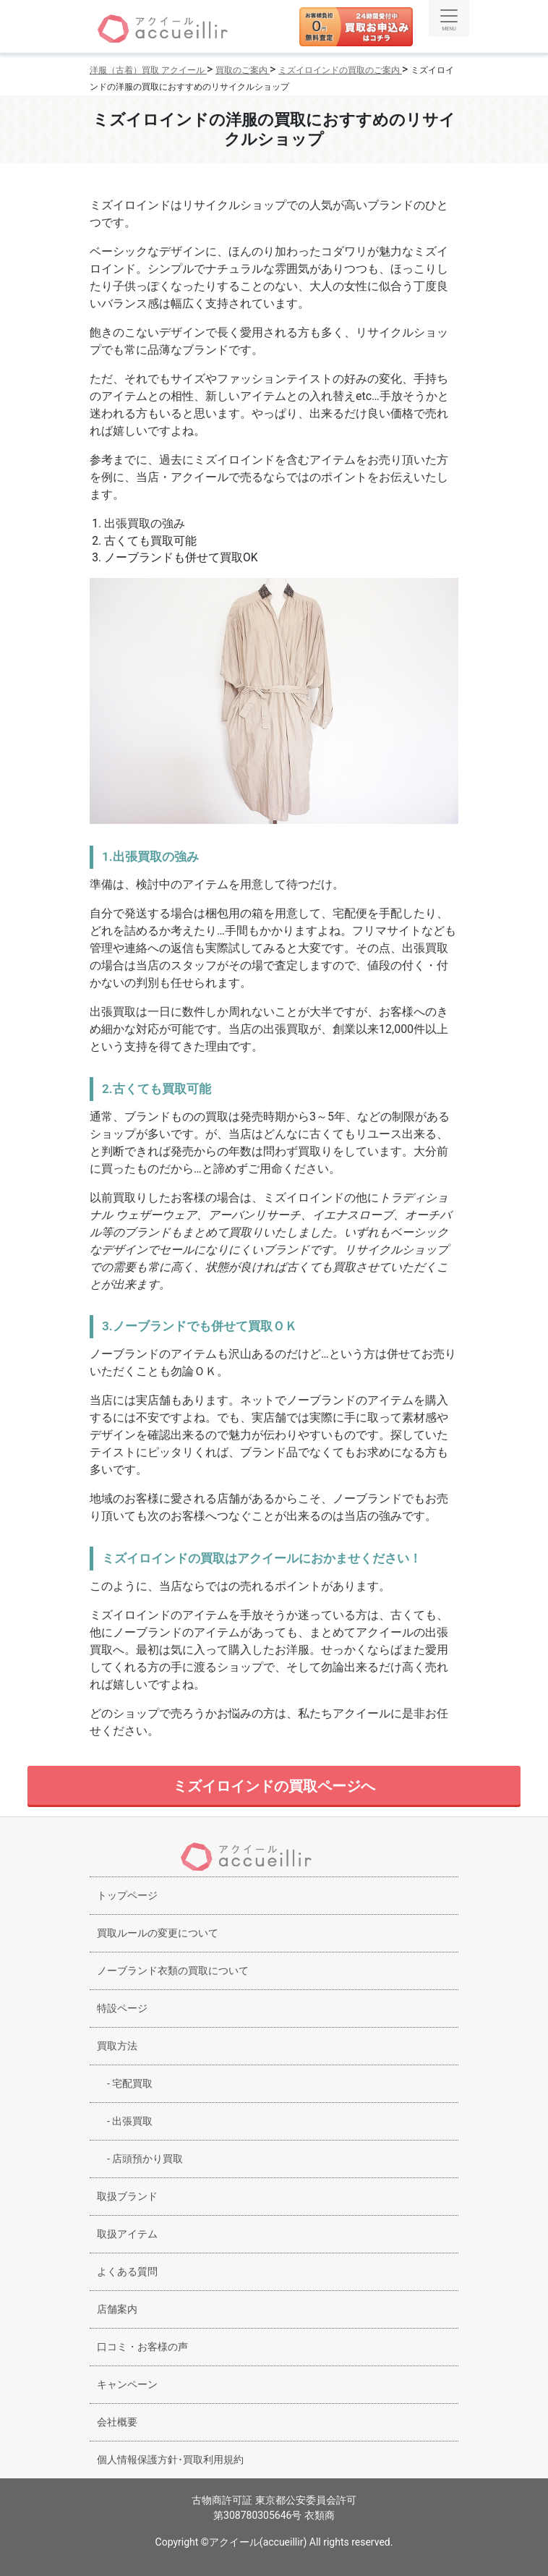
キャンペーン (127, 2384)
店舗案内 (117, 2309)
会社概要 (117, 2422)
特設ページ (122, 2008)
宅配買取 (125, 2083)
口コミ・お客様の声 (142, 2346)
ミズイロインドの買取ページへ (274, 1786)
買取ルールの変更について (157, 1933)
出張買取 (125, 2121)
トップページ (127, 1895)
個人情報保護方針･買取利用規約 (170, 2459)
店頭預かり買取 (140, 2158)
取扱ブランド (127, 2196)
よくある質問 (127, 2271)
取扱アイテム (127, 2234)
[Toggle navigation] (449, 18)
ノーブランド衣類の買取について (173, 1970)
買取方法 (117, 2046)
